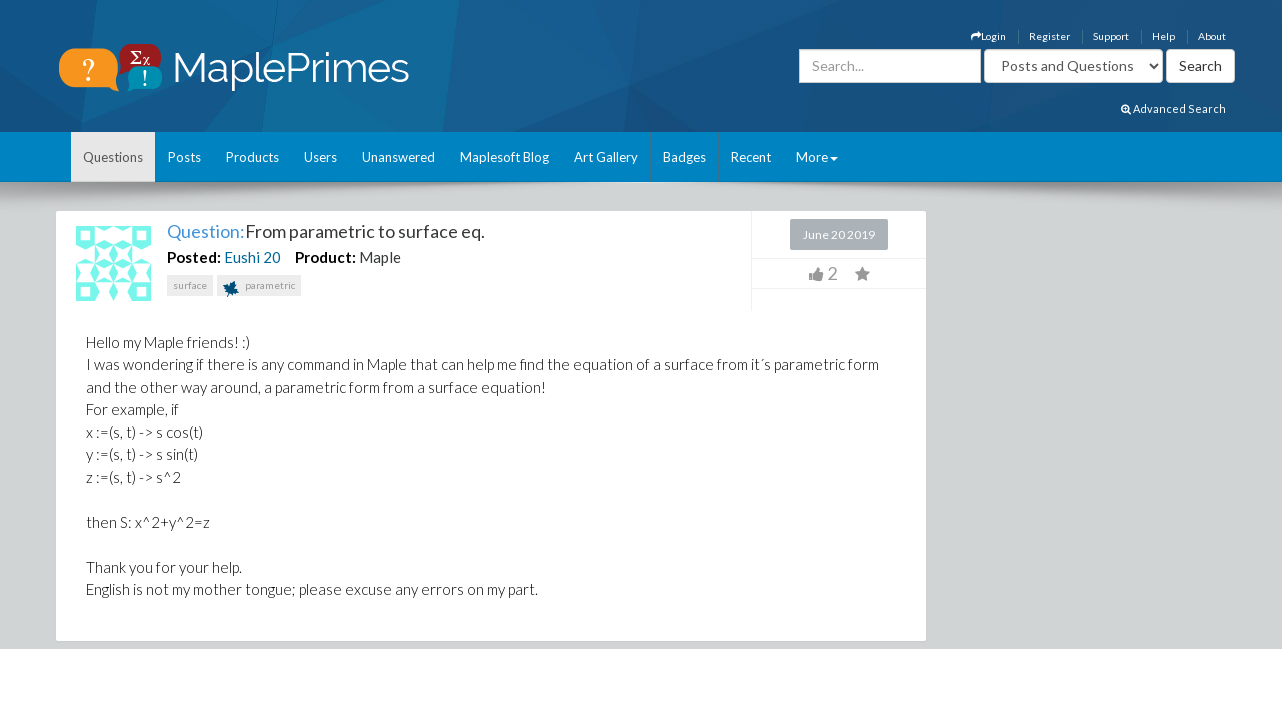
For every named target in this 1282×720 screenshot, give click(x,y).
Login (988, 36)
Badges (684, 157)
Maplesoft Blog (504, 157)
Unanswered (398, 157)
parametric (259, 287)
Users (320, 157)
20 (272, 257)
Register (1049, 36)
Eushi (242, 257)
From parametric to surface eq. (365, 231)
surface (190, 285)
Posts (184, 157)
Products (252, 157)
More (817, 157)
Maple (380, 257)
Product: (325, 257)
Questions (113, 157)
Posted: (194, 257)
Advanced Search (1173, 108)
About (1212, 36)
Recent (751, 157)
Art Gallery (606, 157)
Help (1163, 36)
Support (1111, 36)
